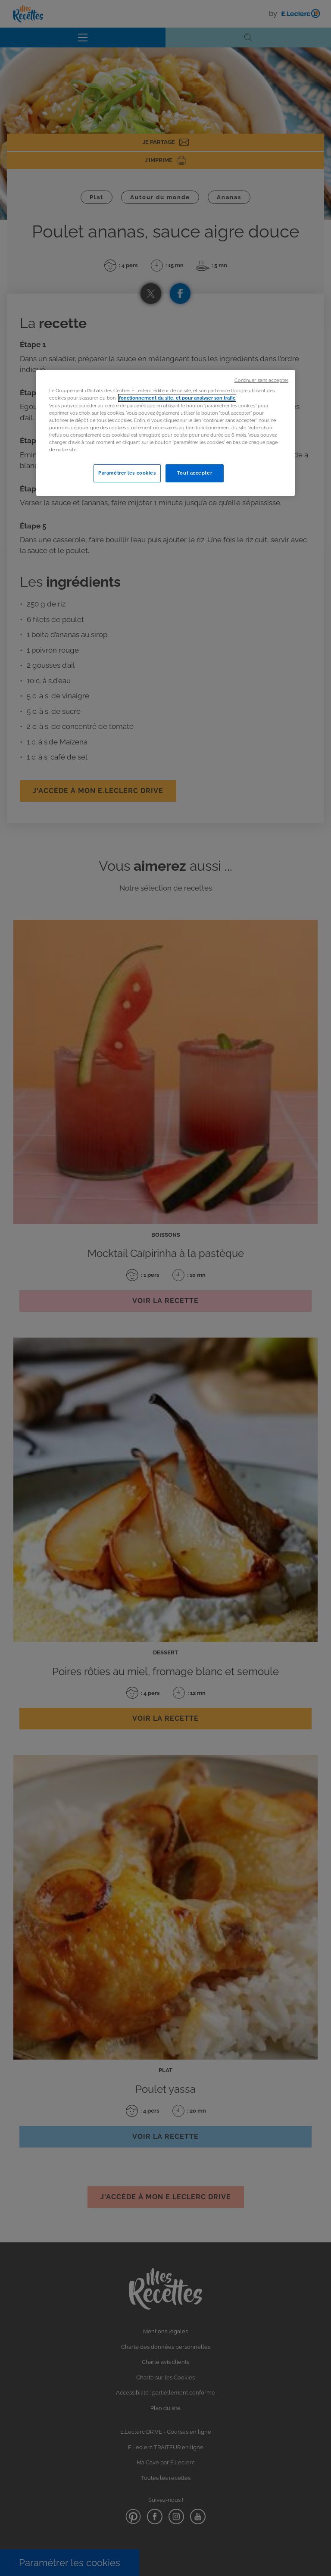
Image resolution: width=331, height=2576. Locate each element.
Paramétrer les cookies (127, 473)
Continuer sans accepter (261, 380)
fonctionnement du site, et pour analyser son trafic (177, 398)
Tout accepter (194, 473)
